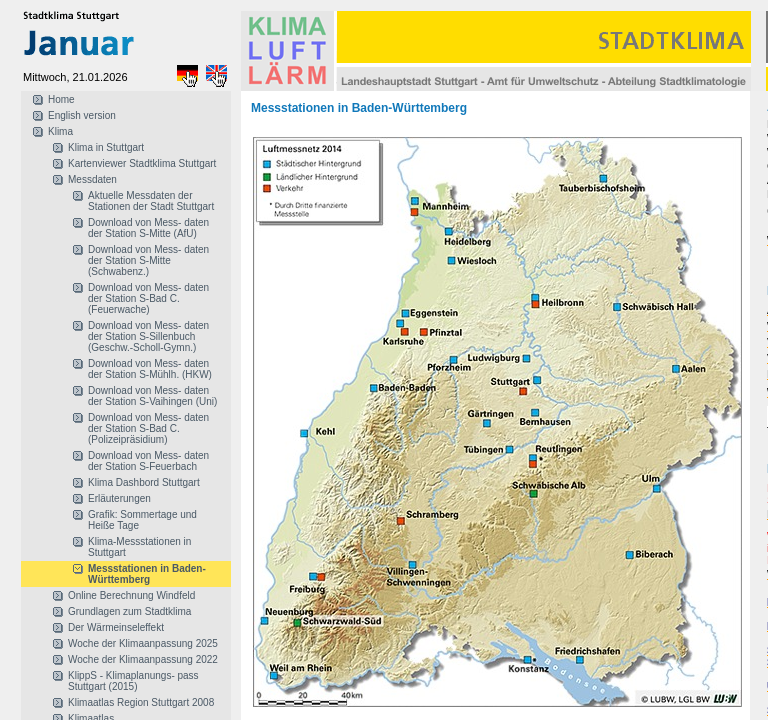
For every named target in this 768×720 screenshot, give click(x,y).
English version (82, 115)
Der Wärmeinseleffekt (116, 627)
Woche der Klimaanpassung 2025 (143, 643)
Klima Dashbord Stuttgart (144, 482)
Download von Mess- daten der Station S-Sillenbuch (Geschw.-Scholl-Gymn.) (148, 336)
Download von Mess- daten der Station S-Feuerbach (148, 461)
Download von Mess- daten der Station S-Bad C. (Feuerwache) (148, 298)
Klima (60, 131)
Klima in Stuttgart (106, 147)
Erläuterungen (119, 498)
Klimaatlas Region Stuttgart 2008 (141, 702)
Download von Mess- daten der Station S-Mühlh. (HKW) (150, 369)
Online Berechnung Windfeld (131, 595)
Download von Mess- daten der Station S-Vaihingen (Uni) (152, 396)
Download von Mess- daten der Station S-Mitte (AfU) (148, 228)
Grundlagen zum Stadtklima (129, 611)
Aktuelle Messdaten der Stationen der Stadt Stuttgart (151, 201)
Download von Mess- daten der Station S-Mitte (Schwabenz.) (148, 260)
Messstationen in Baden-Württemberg (147, 574)
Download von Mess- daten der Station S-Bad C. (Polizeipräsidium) (148, 428)
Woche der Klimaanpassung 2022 (143, 659)
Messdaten (92, 179)
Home (61, 99)
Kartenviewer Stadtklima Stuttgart (142, 163)
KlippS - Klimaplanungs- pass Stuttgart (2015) (133, 681)
